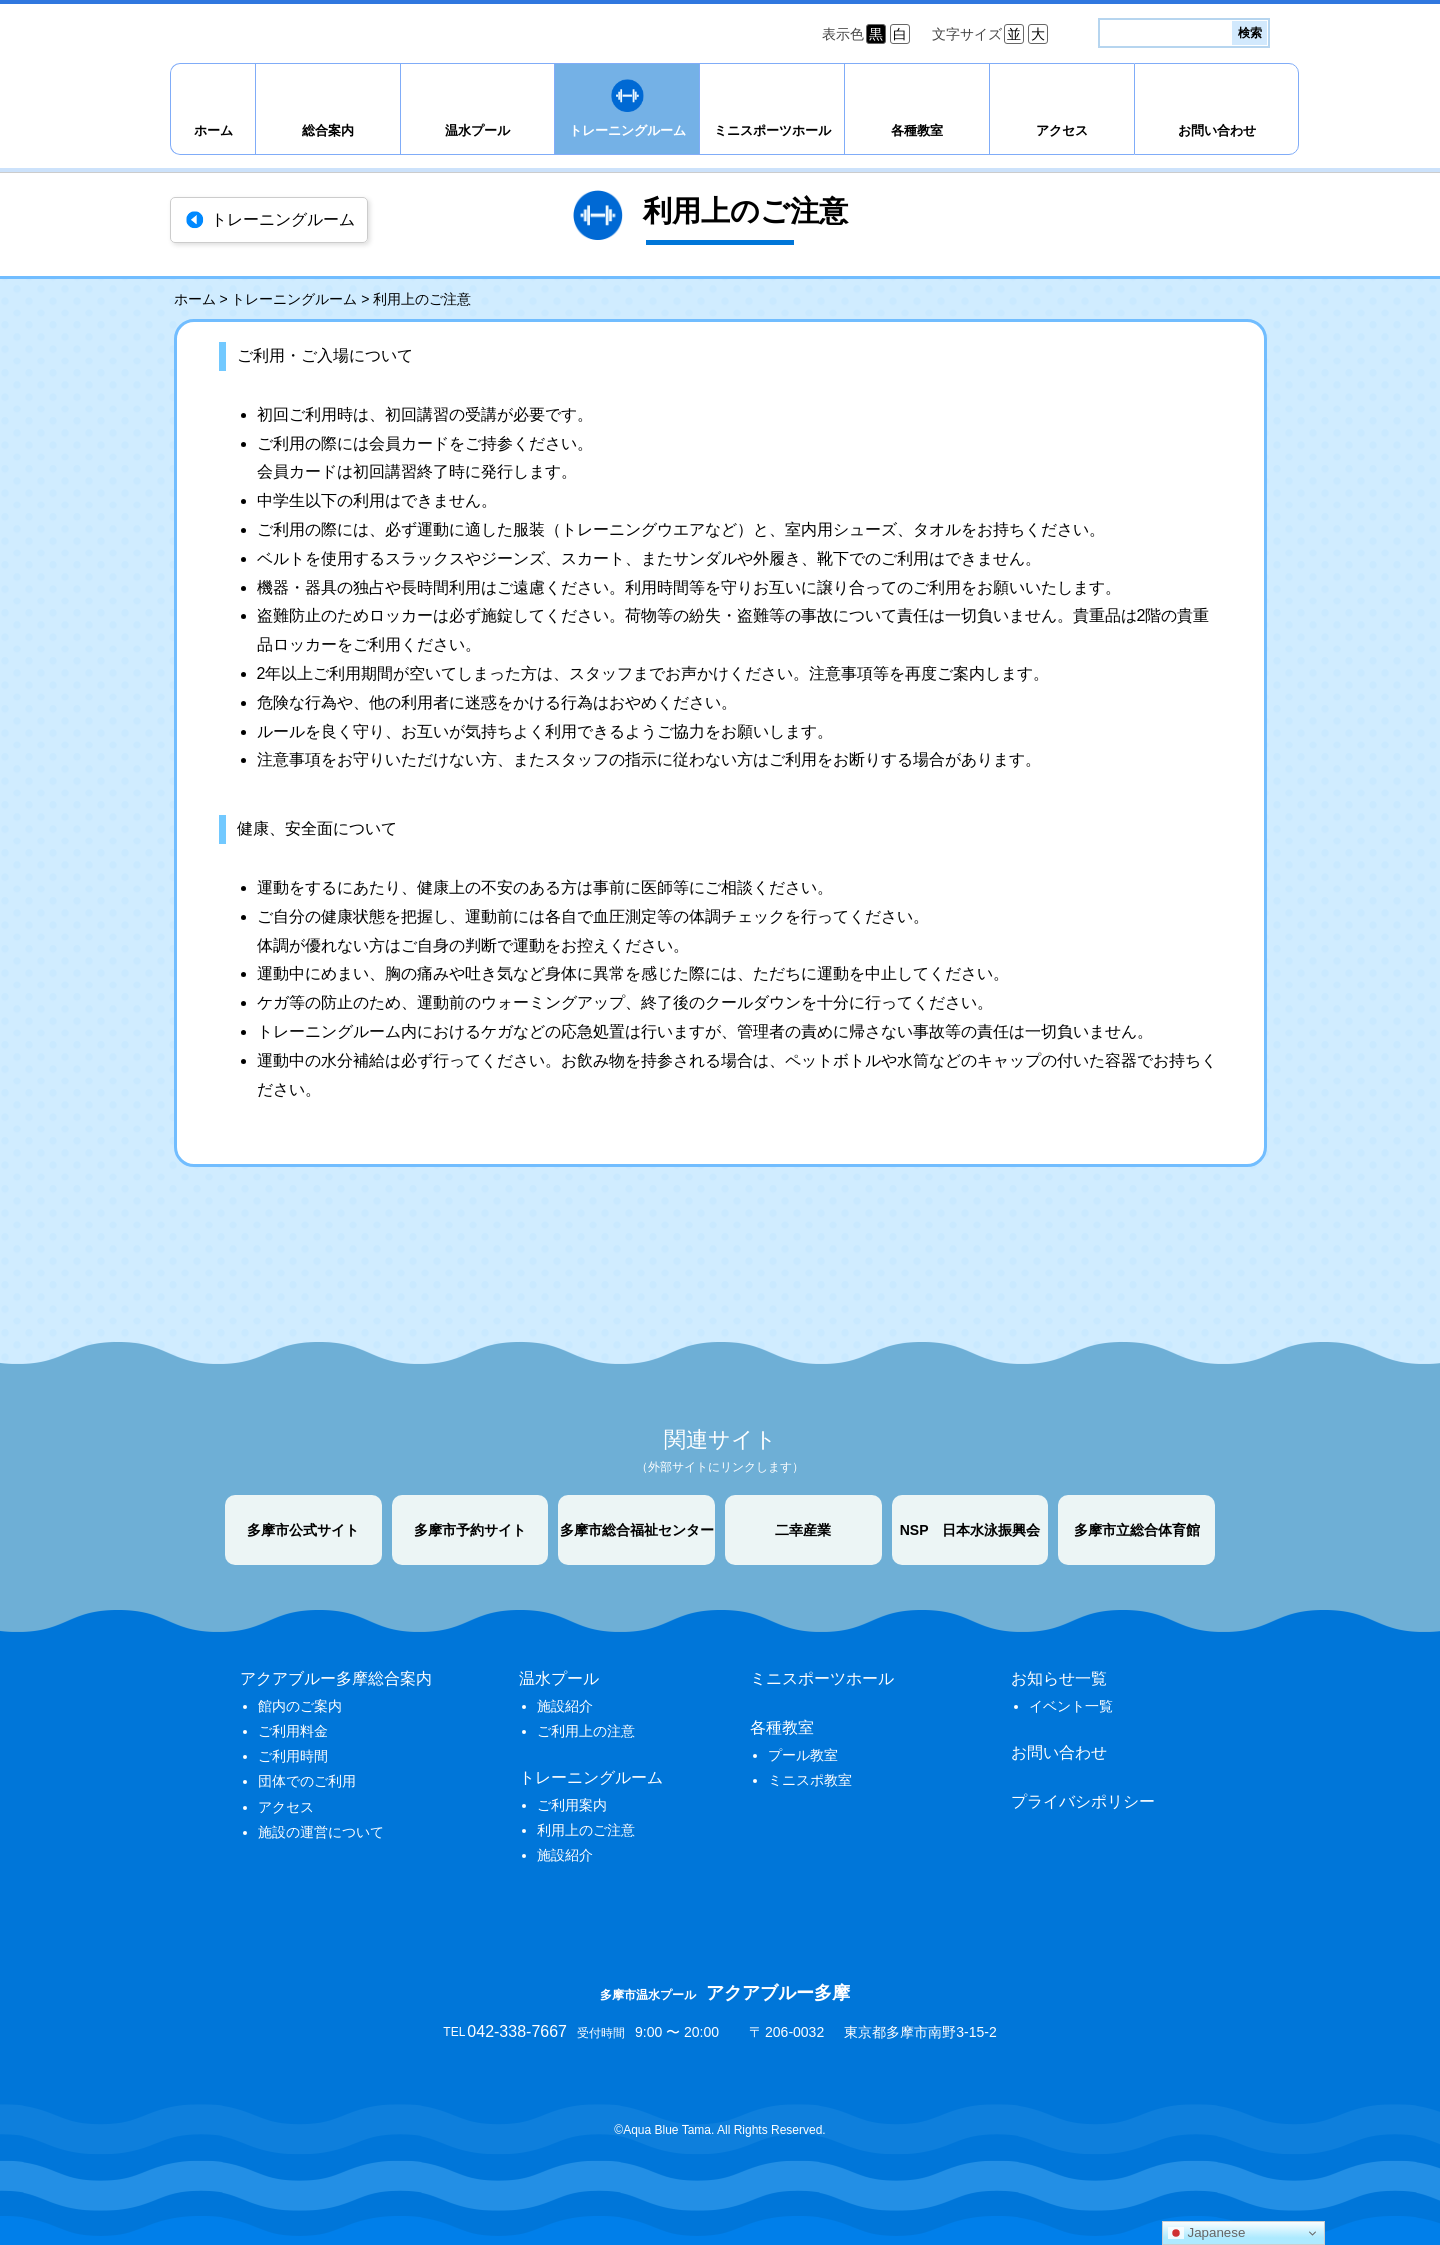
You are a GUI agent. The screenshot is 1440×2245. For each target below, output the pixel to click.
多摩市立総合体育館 (1137, 1530)
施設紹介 (565, 1706)
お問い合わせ (1217, 130)
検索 (1250, 33)
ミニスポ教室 (810, 1780)
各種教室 (917, 130)
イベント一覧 (1071, 1706)
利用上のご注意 (586, 1830)
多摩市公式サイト (303, 1530)
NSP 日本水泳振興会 (970, 1530)
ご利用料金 (293, 1731)
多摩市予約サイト (470, 1530)
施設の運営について (321, 1832)
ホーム (213, 130)
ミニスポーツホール (772, 130)
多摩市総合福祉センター (637, 1530)
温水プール (477, 130)
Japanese (1207, 2233)
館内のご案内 (300, 1706)
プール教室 (803, 1755)
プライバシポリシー (1083, 1801)
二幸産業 (803, 1530)
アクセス (1062, 130)
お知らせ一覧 (1059, 1678)
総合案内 (328, 130)
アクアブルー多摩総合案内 (336, 1678)
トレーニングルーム (627, 130)
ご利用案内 (572, 1805)
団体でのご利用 (307, 1781)
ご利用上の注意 (586, 1731)
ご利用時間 (293, 1756)
